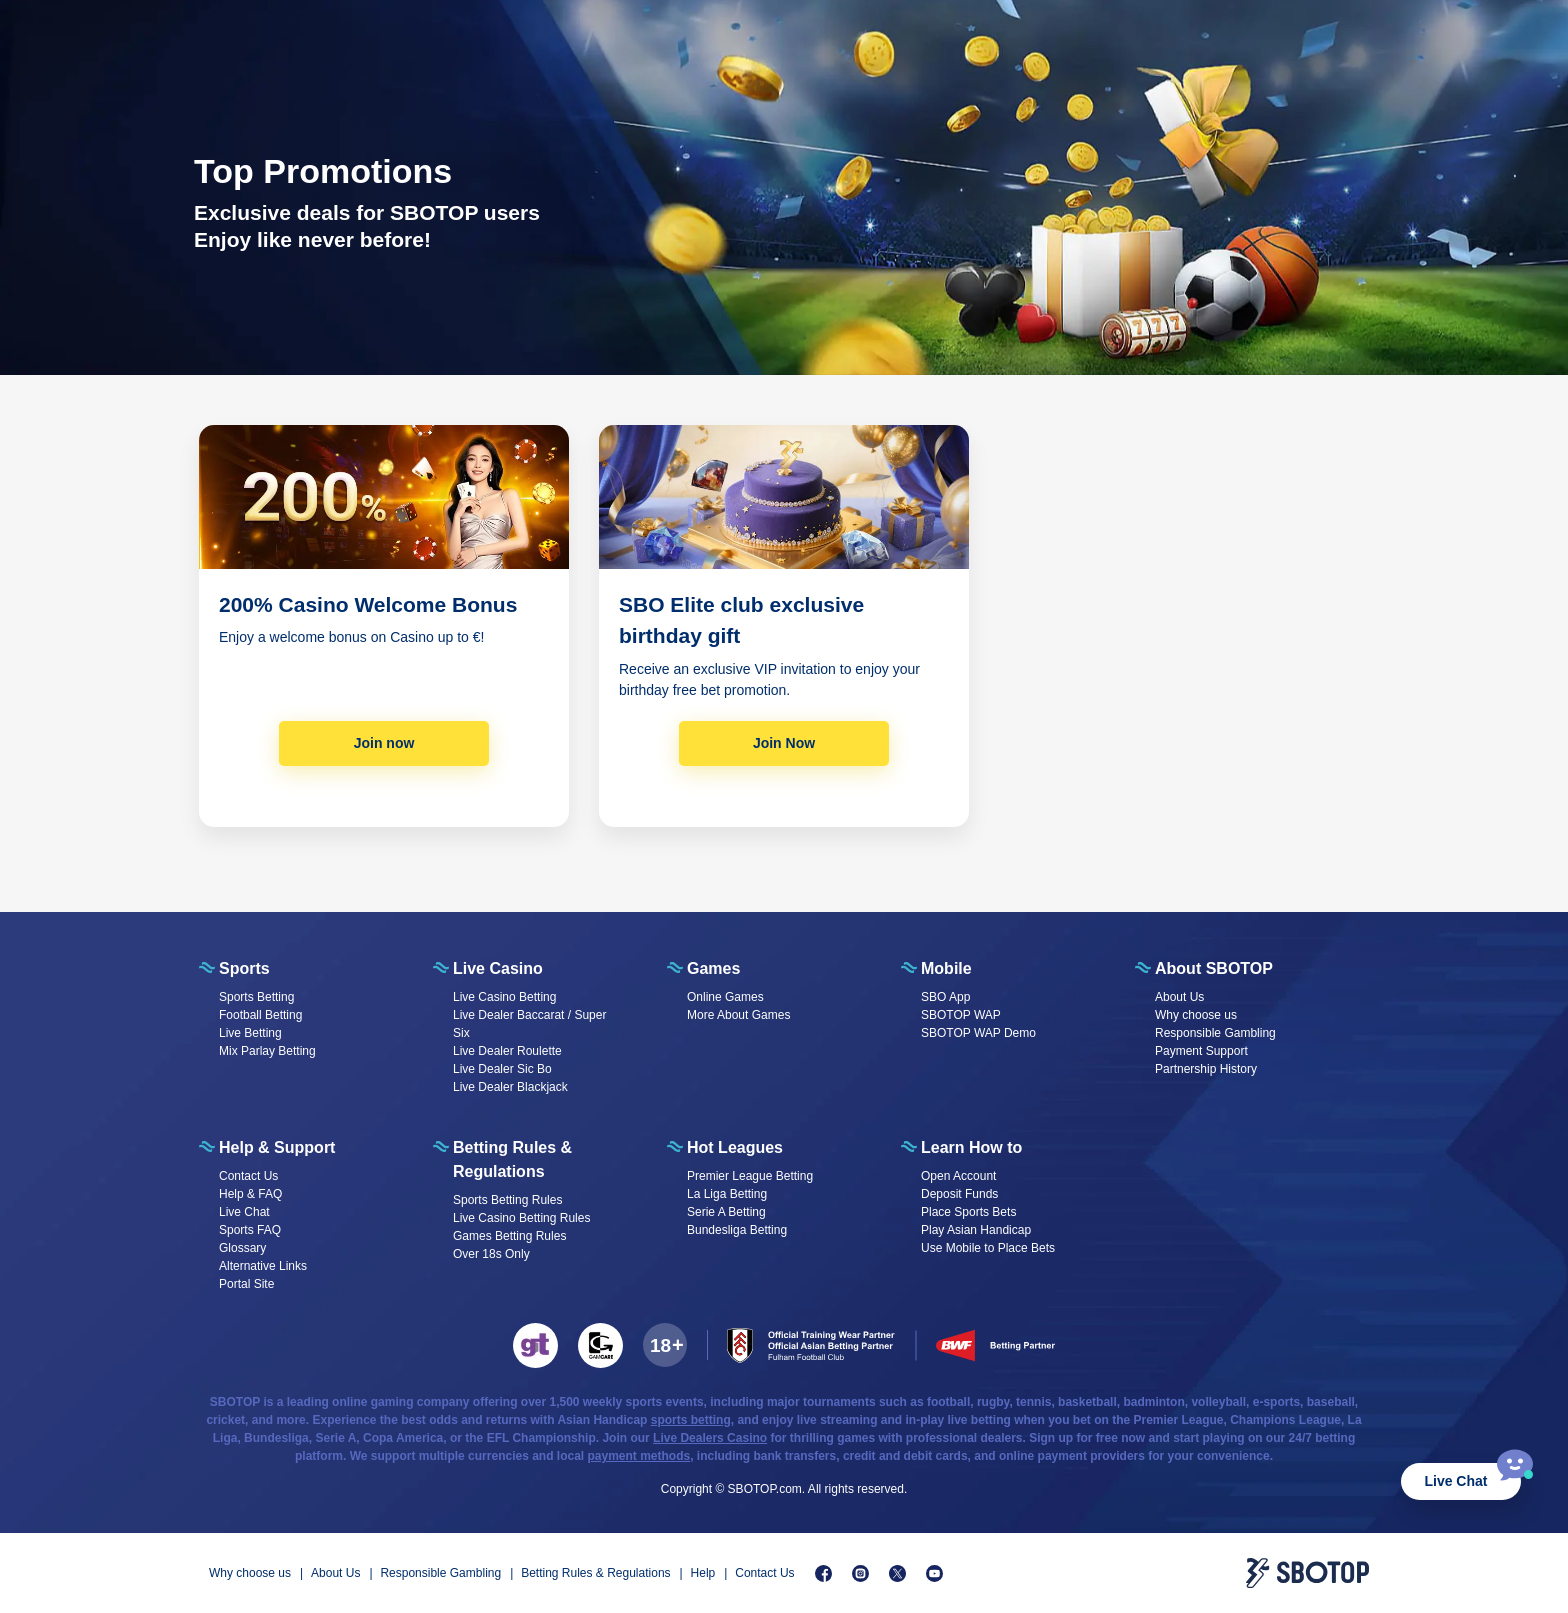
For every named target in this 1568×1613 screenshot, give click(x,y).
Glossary (242, 1248)
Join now (384, 743)
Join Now (784, 743)
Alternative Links (263, 1266)
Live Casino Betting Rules (521, 1218)
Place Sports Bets (968, 1212)
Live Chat (1455, 1481)
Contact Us (248, 1176)
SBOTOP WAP (961, 1015)
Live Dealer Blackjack (510, 1087)
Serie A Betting (726, 1212)
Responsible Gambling (1215, 1033)
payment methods (639, 1456)
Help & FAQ (250, 1194)
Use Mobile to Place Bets (988, 1248)
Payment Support (1201, 1051)
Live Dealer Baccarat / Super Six (529, 1024)
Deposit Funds (959, 1194)
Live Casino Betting (504, 997)
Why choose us (1196, 1015)
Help (703, 1573)
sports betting (691, 1420)
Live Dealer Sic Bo (502, 1069)
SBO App (945, 997)
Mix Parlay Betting (267, 1051)
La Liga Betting (727, 1194)
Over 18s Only (491, 1254)
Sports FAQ (250, 1230)
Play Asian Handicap (976, 1230)
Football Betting (260, 1015)
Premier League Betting (750, 1176)
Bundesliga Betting (737, 1230)
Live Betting (250, 1033)
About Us (1179, 997)
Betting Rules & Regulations (595, 1573)
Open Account (958, 1176)
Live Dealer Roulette (507, 1051)
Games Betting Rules (509, 1236)
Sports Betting (256, 997)
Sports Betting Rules (507, 1200)
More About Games (738, 1015)
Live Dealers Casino (710, 1438)
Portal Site (246, 1284)
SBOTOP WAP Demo (978, 1033)
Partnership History (1206, 1069)
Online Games (725, 997)
